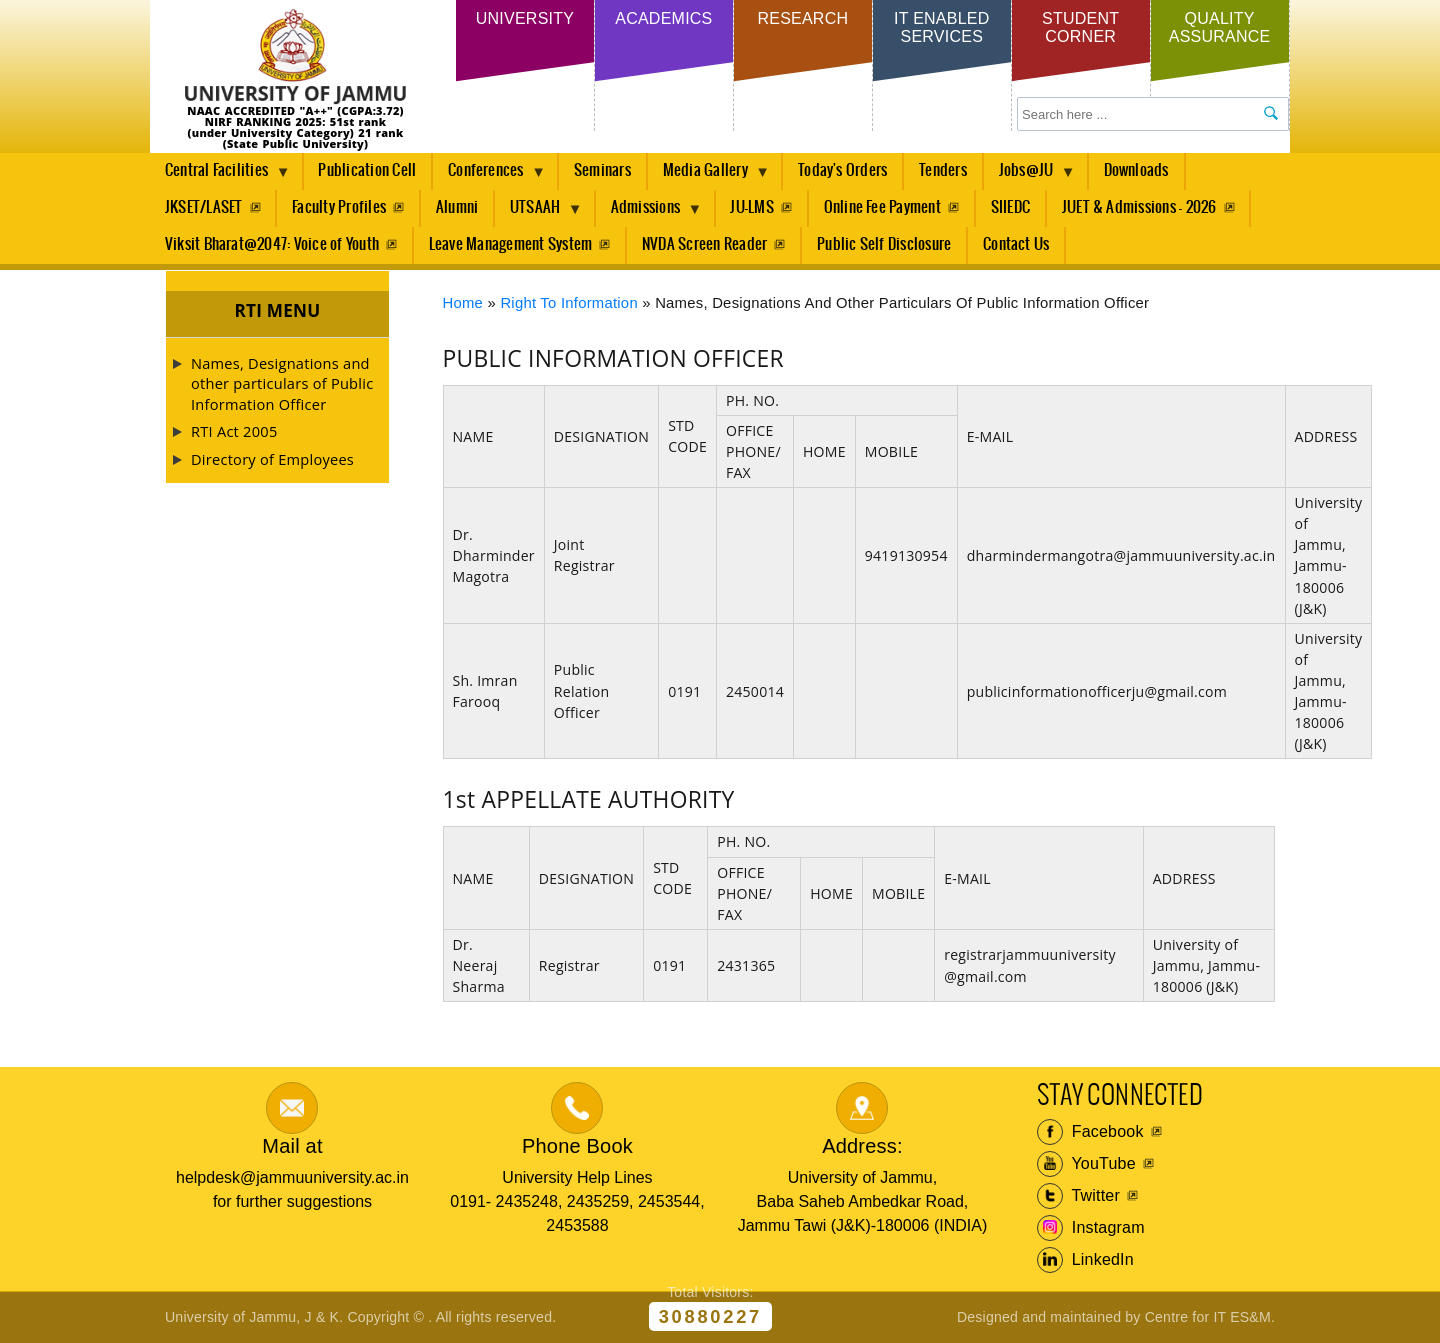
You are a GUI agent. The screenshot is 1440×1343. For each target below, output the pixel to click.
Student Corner (1080, 27)
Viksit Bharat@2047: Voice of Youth (272, 244)
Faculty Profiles (339, 207)
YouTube (1086, 1164)
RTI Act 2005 (234, 431)
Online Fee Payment (882, 207)
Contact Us (1016, 244)
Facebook (1090, 1132)
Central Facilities (220, 176)
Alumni (457, 207)
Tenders (943, 170)
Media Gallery (709, 176)
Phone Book (577, 1146)
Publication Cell (367, 170)
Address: (862, 1146)
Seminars (602, 170)
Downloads (1136, 170)
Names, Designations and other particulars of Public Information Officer (282, 383)
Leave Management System (511, 244)
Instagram (1091, 1228)
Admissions (649, 213)
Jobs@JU (1030, 176)
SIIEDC (1010, 207)
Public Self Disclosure (884, 244)
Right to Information (569, 303)
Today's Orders (842, 170)
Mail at (292, 1146)
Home (463, 303)
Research (802, 18)
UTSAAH (539, 213)
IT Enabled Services (941, 27)
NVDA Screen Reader (704, 244)
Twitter (1078, 1196)
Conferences (489, 176)
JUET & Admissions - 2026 (1139, 207)
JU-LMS (751, 207)
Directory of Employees (272, 459)
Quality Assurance (1220, 27)
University (525, 18)
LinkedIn (1085, 1260)
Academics (663, 18)
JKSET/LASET (204, 207)
